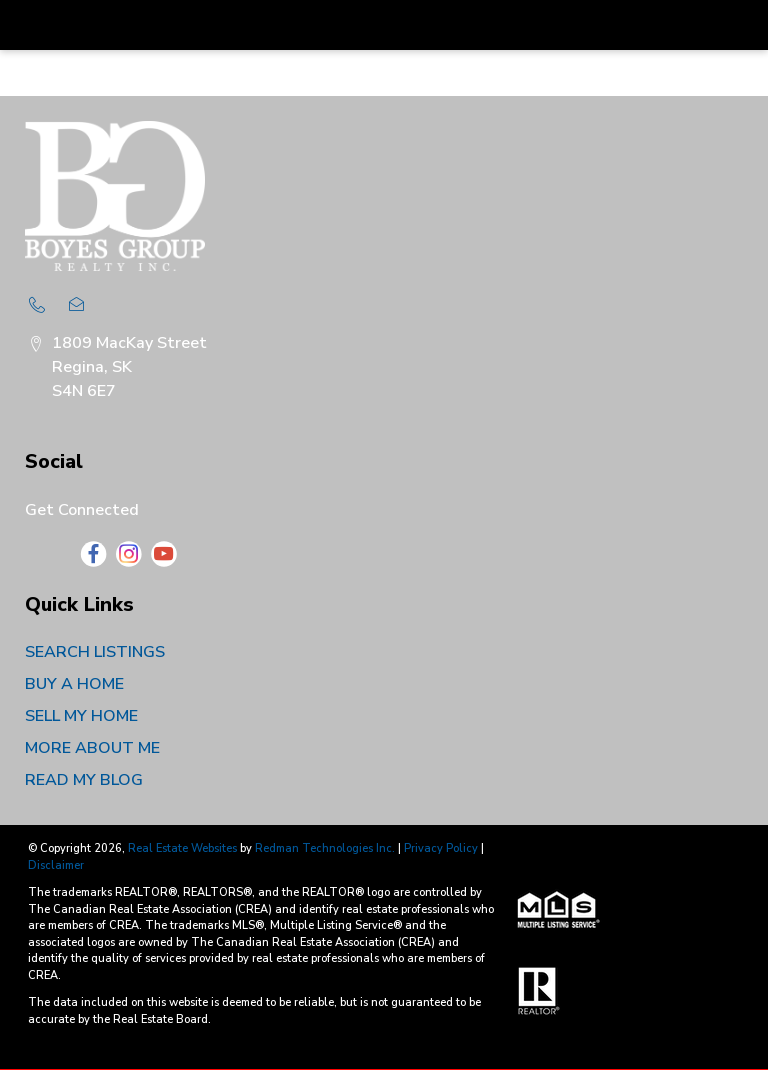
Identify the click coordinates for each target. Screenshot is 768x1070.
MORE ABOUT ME (92, 748)
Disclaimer (56, 865)
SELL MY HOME (81, 716)
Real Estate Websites (184, 848)
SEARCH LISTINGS (95, 652)
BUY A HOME (74, 684)
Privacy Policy (441, 848)
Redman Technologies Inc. (326, 848)
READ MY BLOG (84, 780)
